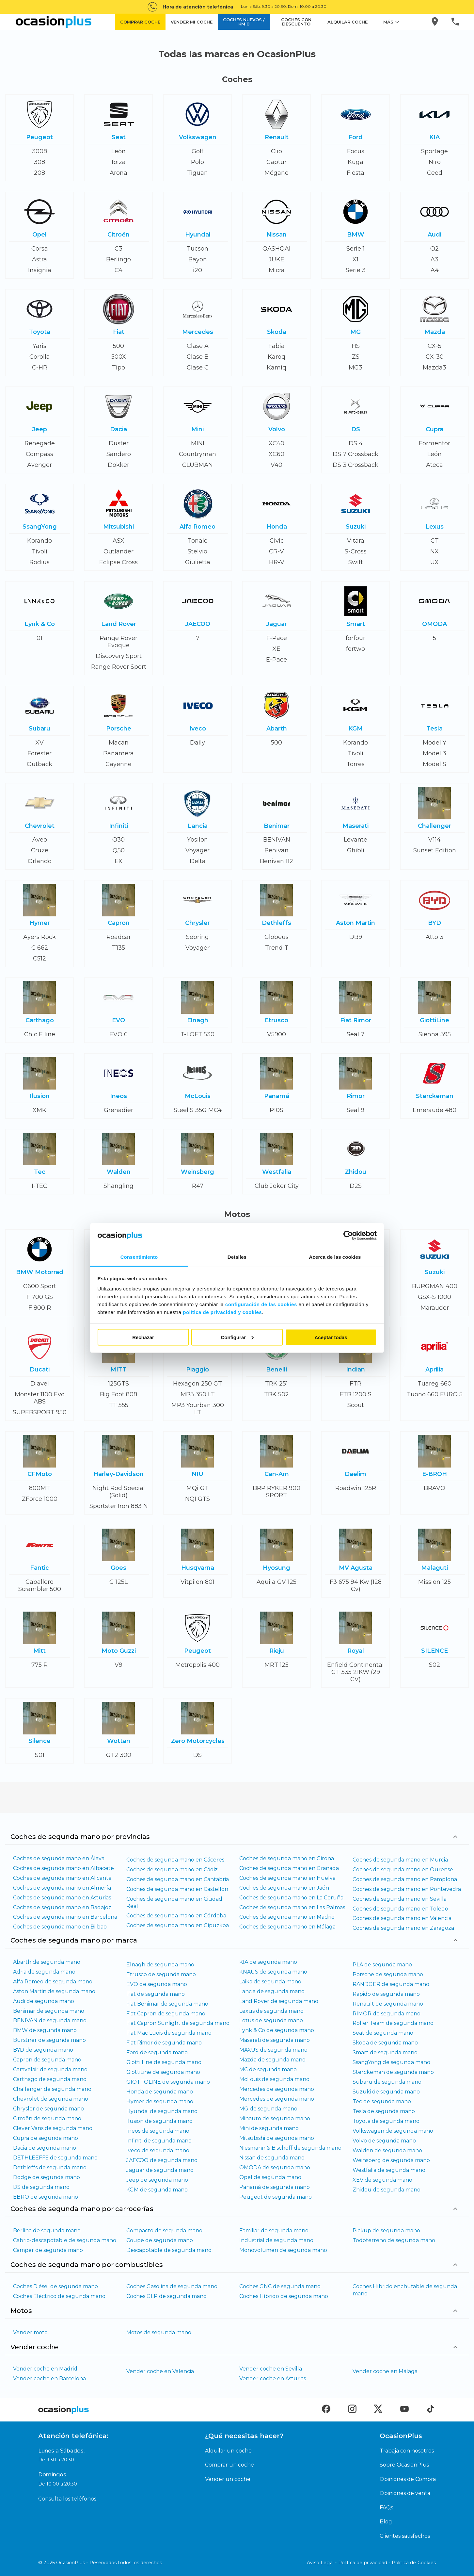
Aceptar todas (330, 1337)
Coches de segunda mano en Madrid (287, 1917)
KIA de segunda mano (268, 1962)
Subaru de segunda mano (387, 2082)
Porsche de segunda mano (388, 1974)
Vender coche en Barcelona (49, 2378)
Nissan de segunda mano (272, 2158)
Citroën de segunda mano (47, 2118)
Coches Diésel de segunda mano (55, 2286)
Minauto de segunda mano (274, 2118)
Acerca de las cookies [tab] (335, 1257)
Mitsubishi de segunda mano (276, 2138)
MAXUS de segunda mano (273, 2050)
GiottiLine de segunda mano (163, 2072)
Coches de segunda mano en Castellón (177, 1889)
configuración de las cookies (261, 1304)
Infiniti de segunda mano (159, 2141)
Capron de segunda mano (47, 2060)
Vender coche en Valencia (160, 2371)
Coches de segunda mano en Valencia (402, 1918)
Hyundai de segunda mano (162, 2111)
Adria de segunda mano (44, 1972)
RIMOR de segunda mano (386, 2013)
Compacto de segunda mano (164, 2230)
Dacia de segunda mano (44, 2148)
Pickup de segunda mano (386, 2230)
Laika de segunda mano (270, 1981)
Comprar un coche (229, 2465)
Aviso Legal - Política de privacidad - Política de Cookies (371, 2563)
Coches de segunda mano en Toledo (400, 1909)
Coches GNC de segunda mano (280, 2286)
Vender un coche (227, 2479)
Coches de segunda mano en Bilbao (60, 1927)
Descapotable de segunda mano (169, 2250)
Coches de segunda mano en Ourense (403, 1869)
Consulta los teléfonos (67, 2499)
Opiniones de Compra (408, 2479)
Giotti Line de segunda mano (163, 2062)
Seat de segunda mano (383, 2033)
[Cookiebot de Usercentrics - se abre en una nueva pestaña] (348, 1235)
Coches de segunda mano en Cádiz (172, 1869)
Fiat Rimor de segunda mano (164, 2043)
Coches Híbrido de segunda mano (283, 2296)
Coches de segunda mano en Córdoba (176, 1915)
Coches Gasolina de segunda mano (171, 2286)
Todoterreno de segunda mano (394, 2240)
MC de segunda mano (268, 2069)
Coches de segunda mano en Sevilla (400, 1899)
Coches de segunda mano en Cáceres (175, 1860)
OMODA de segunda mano (274, 2167)
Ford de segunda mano (157, 2052)
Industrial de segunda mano (276, 2240)
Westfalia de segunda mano (389, 2170)
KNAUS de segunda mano (273, 1972)
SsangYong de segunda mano (391, 2062)
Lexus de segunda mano (271, 2011)
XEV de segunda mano (382, 2180)
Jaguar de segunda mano (160, 2170)
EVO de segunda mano (156, 1984)
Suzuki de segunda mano (386, 2092)
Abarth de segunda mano (46, 1962)
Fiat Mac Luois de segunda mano (169, 2033)
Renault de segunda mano (388, 2004)
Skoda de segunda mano (385, 2043)
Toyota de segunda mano (386, 2121)
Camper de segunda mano (48, 2250)
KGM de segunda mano (157, 2190)
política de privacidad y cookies (222, 1312)
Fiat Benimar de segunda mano (167, 2004)
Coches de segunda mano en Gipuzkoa (177, 1925)
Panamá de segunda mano (274, 2187)
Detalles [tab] (237, 1257)
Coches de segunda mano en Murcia (400, 1860)
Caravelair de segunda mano (50, 2069)
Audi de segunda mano (43, 2001)
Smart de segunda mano (385, 2052)
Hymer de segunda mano (159, 2101)
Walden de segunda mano (387, 2150)
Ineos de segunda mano (157, 2131)
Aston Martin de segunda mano (54, 1991)
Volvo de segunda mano (384, 2141)
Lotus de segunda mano (271, 2020)
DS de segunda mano (41, 2187)
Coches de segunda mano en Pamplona (405, 1879)
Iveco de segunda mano (157, 2150)
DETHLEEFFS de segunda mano (55, 2158)
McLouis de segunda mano (274, 2079)
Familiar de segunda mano (273, 2230)
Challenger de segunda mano (52, 2089)
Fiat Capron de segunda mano (165, 2013)
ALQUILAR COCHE (347, 22)
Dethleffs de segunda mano (50, 2167)
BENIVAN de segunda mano (50, 2020)
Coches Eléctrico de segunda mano (59, 2296)
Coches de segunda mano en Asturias (62, 1898)
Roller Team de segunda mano (393, 2023)
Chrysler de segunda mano (48, 2109)
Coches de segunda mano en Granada (289, 1868)
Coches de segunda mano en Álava (58, 1858)
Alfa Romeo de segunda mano (52, 1981)
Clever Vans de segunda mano (52, 2128)
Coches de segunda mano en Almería (62, 1888)
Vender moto (30, 2332)
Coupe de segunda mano (159, 2240)
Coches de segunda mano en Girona (286, 1858)
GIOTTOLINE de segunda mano (168, 2082)
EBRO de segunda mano (45, 2197)
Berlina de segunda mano (47, 2230)
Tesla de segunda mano (384, 2111)
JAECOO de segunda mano (162, 2160)
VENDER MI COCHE (192, 22)
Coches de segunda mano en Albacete (63, 1868)
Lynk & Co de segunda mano (276, 2030)
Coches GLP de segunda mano (166, 2296)
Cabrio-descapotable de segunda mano (64, 2240)
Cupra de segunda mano (45, 2138)
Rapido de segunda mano (386, 1994)
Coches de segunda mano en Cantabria (177, 1879)
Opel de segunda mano (270, 2177)
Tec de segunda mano (382, 2101)
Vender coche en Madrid (45, 2369)
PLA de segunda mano (382, 1964)
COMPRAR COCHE (140, 22)
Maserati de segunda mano (274, 2040)
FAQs (386, 2507)
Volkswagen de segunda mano (393, 2131)
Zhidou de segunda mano (386, 2190)
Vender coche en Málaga (385, 2371)
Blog (386, 2522)
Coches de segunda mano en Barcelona (65, 1917)
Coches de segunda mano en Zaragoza (403, 1928)
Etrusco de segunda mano (161, 1974)
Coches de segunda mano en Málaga (287, 1927)
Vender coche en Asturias (272, 2378)
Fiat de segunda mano (155, 1994)
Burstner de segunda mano (49, 2040)
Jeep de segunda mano (157, 2180)
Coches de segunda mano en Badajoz (62, 1907)
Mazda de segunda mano (272, 2060)
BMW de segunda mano (45, 2030)
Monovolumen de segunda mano (283, 2250)
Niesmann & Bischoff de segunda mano (290, 2148)
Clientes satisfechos (405, 2536)
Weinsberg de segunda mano (391, 2160)
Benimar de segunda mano (48, 2011)
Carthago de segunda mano (50, 2079)
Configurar (237, 1337)
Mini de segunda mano (269, 2128)
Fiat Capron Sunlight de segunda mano (177, 2023)
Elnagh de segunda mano (160, 1964)
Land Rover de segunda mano (278, 2001)
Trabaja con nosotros (407, 2451)
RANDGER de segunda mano (391, 1984)
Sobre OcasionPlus (404, 2465)
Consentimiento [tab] (139, 1257)
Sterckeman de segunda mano (393, 2072)
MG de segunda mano (268, 2109)
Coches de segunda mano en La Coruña (291, 1898)
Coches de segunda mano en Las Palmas (292, 1907)
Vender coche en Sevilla (270, 2369)
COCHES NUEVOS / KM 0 (244, 21)
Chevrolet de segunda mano (50, 2099)
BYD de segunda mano (43, 2050)
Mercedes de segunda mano (276, 2089)
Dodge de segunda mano (46, 2177)
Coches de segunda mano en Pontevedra (407, 1889)
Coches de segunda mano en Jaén (284, 1888)
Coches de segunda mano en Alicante (62, 1878)
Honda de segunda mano (159, 2092)
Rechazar (143, 1337)
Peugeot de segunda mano (275, 2197)
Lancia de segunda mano (272, 1991)
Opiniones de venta (405, 2493)
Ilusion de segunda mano (159, 2121)
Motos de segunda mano (158, 2332)
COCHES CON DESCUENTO (296, 21)
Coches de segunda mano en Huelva (287, 1878)
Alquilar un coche (228, 2451)
